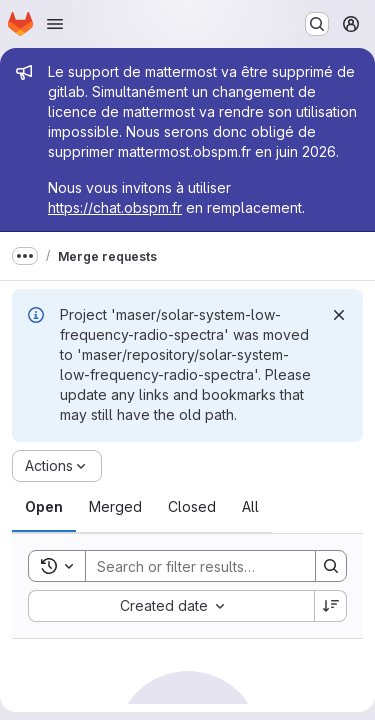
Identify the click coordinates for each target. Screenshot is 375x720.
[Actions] (57, 466)
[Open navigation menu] (55, 24)
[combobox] (171, 606)
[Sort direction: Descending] (331, 606)
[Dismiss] (339, 315)
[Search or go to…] (317, 24)
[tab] (44, 507)
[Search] (217, 566)
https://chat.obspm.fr (115, 207)
